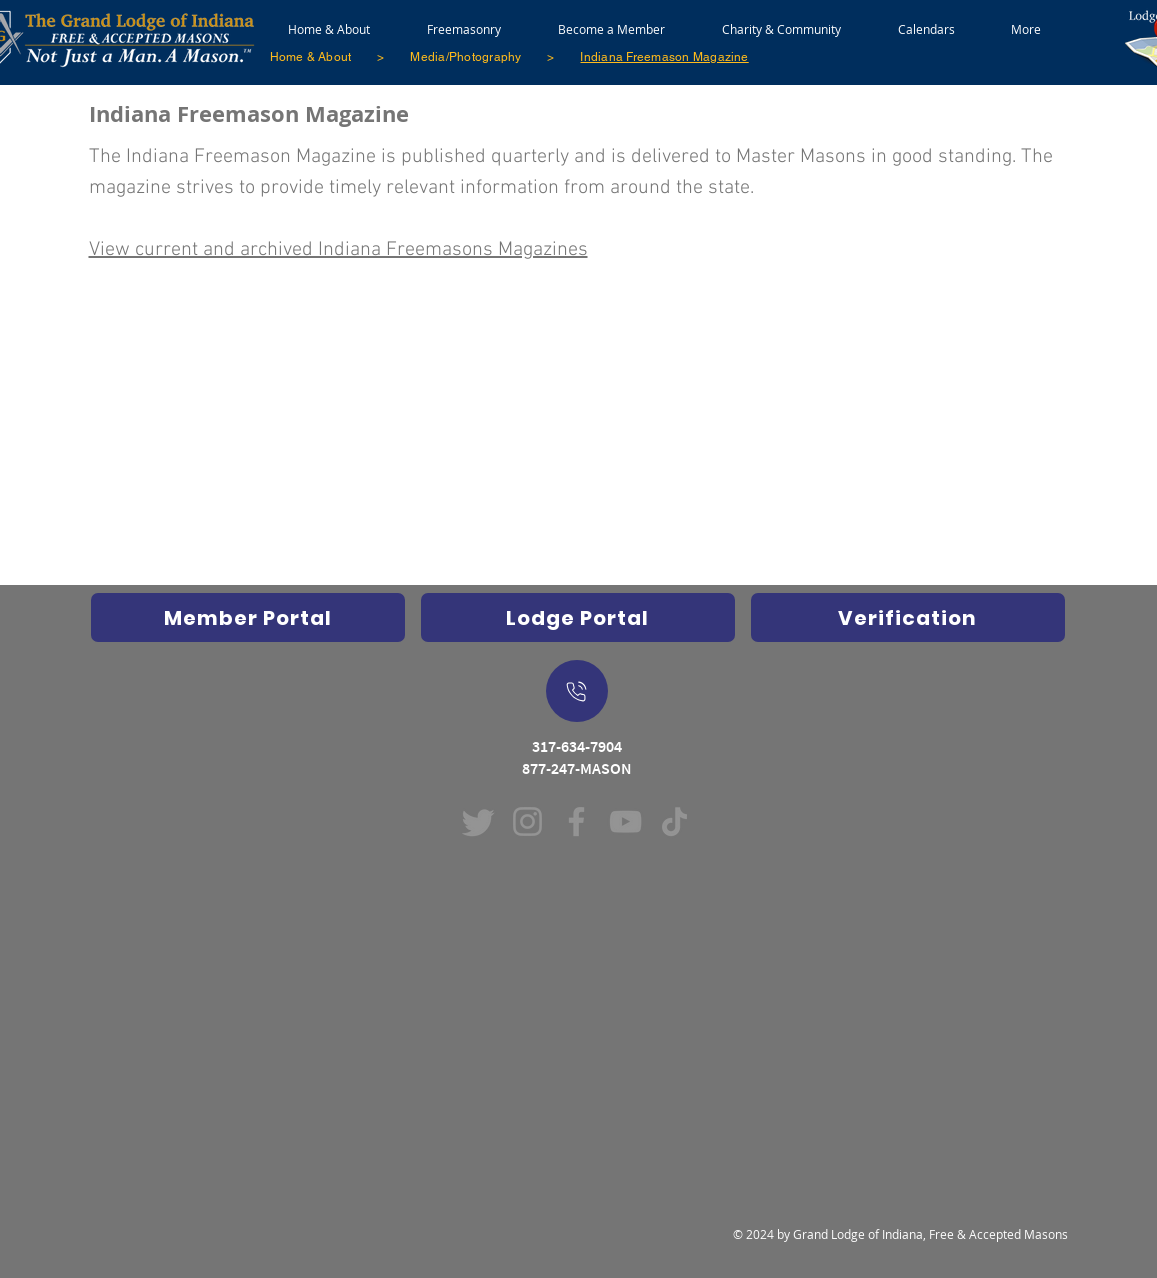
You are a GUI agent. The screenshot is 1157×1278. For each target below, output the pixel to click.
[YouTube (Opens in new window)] (625, 821)
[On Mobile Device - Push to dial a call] (577, 691)
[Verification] (908, 617)
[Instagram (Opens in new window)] (527, 821)
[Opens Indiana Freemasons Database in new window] (248, 617)
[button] (464, 20)
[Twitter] (478, 821)
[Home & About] (311, 57)
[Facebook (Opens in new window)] (576, 821)
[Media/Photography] (465, 57)
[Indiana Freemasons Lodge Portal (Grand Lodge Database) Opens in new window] (578, 617)
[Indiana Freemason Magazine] (664, 57)
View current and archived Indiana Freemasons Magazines (338, 250)
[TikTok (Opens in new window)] (674, 821)
